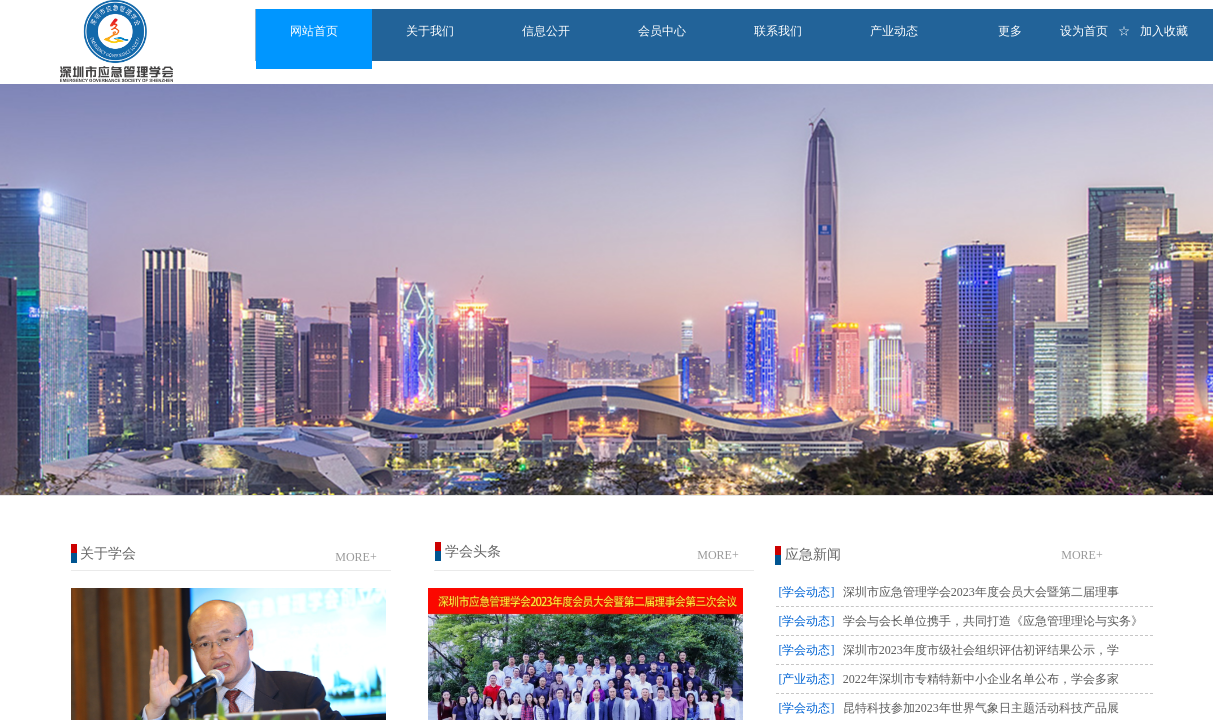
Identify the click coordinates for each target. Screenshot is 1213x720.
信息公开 (546, 31)
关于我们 (430, 31)
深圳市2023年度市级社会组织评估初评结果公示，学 (981, 650)
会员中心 (662, 31)
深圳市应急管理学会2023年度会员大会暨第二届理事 (981, 592)
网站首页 (314, 31)
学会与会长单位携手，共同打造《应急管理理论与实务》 (993, 621)
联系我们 (778, 31)
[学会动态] (807, 592)
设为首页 (1084, 31)
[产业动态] (807, 679)
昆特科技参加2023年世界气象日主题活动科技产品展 (981, 708)
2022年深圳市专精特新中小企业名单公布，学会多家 (981, 679)
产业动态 (894, 31)
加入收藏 (1164, 31)
